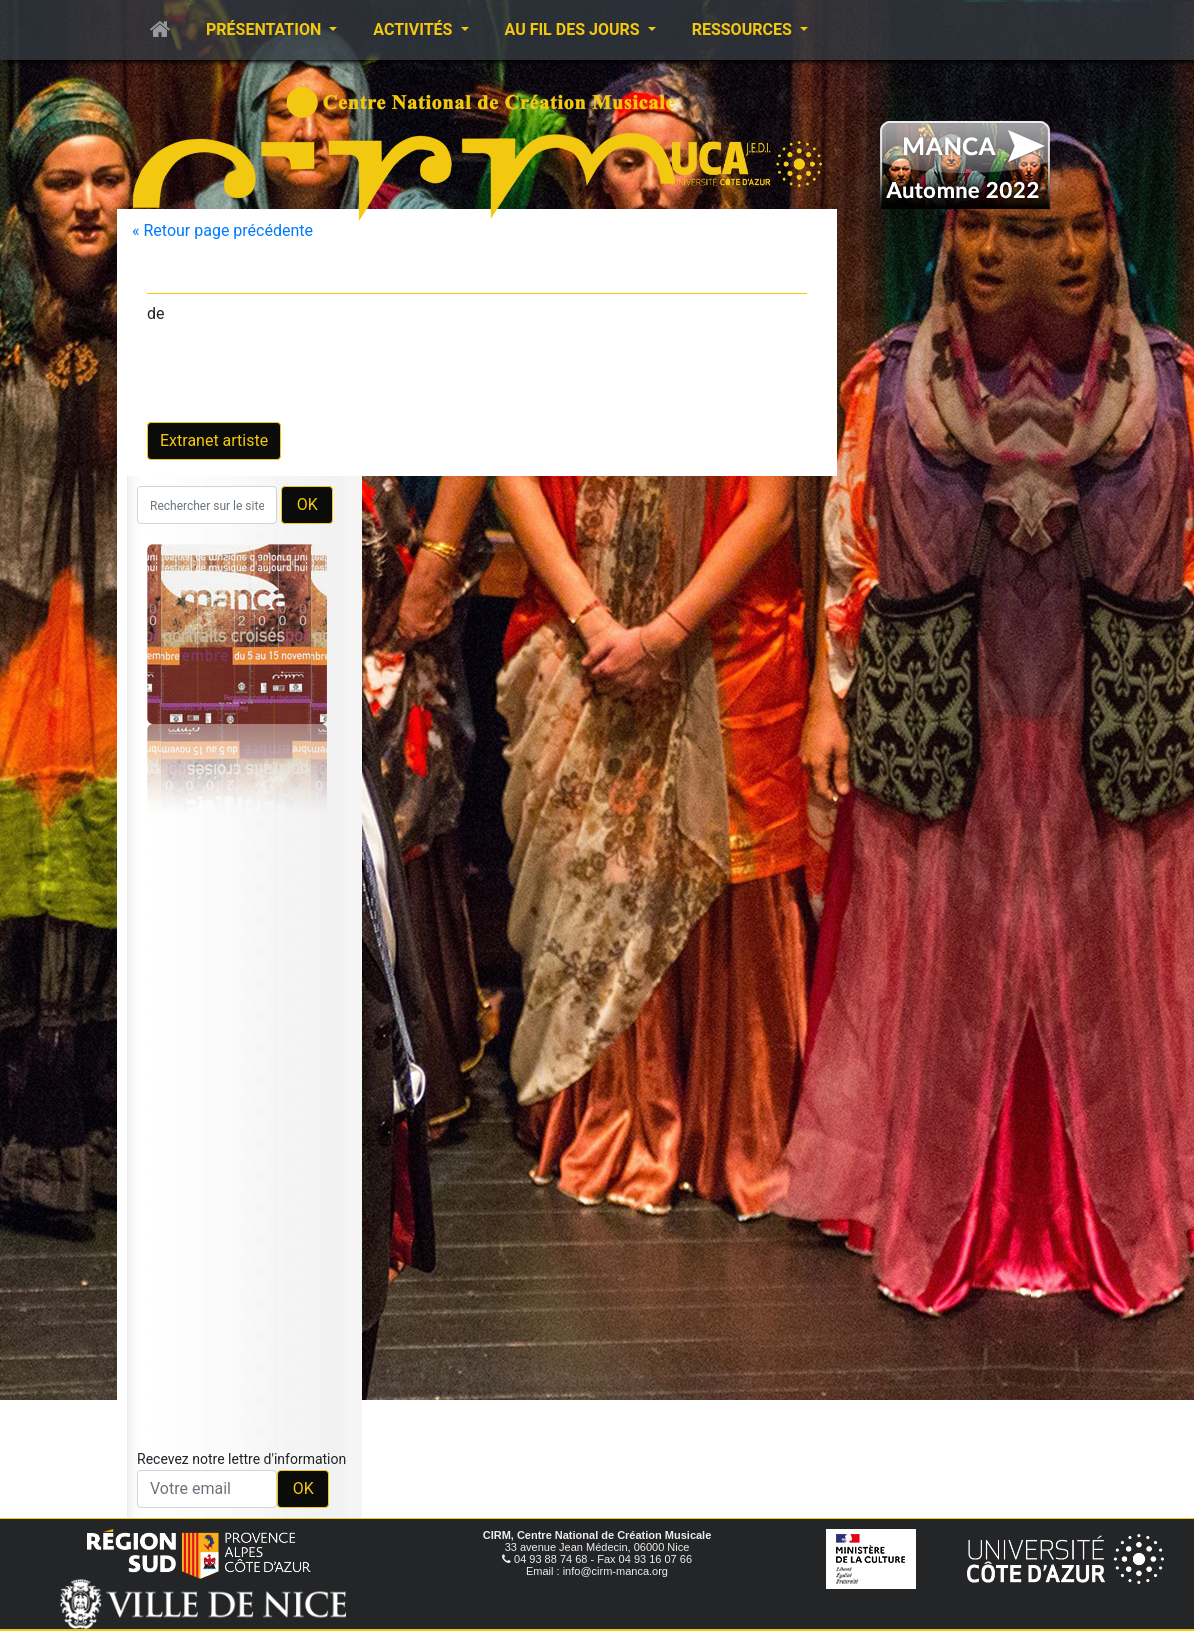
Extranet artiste (214, 440)
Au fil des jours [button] (574, 29)
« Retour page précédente (222, 230)
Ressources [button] (744, 29)
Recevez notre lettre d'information (241, 1459)
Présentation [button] (265, 29)
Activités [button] (414, 29)
